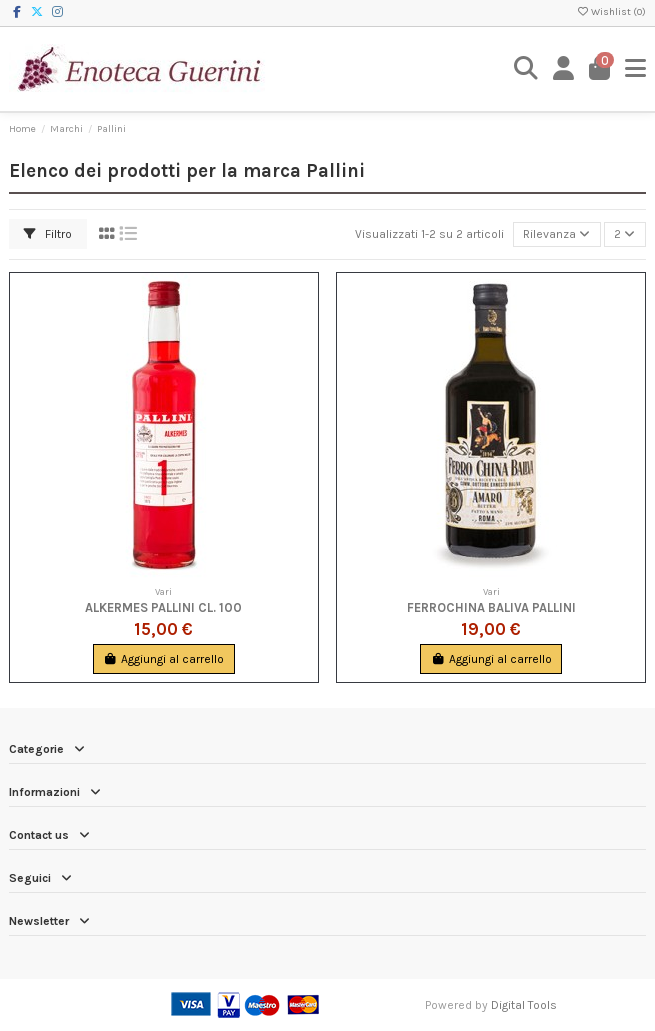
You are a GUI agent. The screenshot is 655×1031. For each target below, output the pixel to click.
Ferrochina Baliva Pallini (491, 607)
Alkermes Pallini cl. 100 (163, 607)
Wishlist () (611, 12)
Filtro (48, 234)
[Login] (564, 68)
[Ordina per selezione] (557, 234)
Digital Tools (524, 1005)
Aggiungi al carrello (163, 659)
